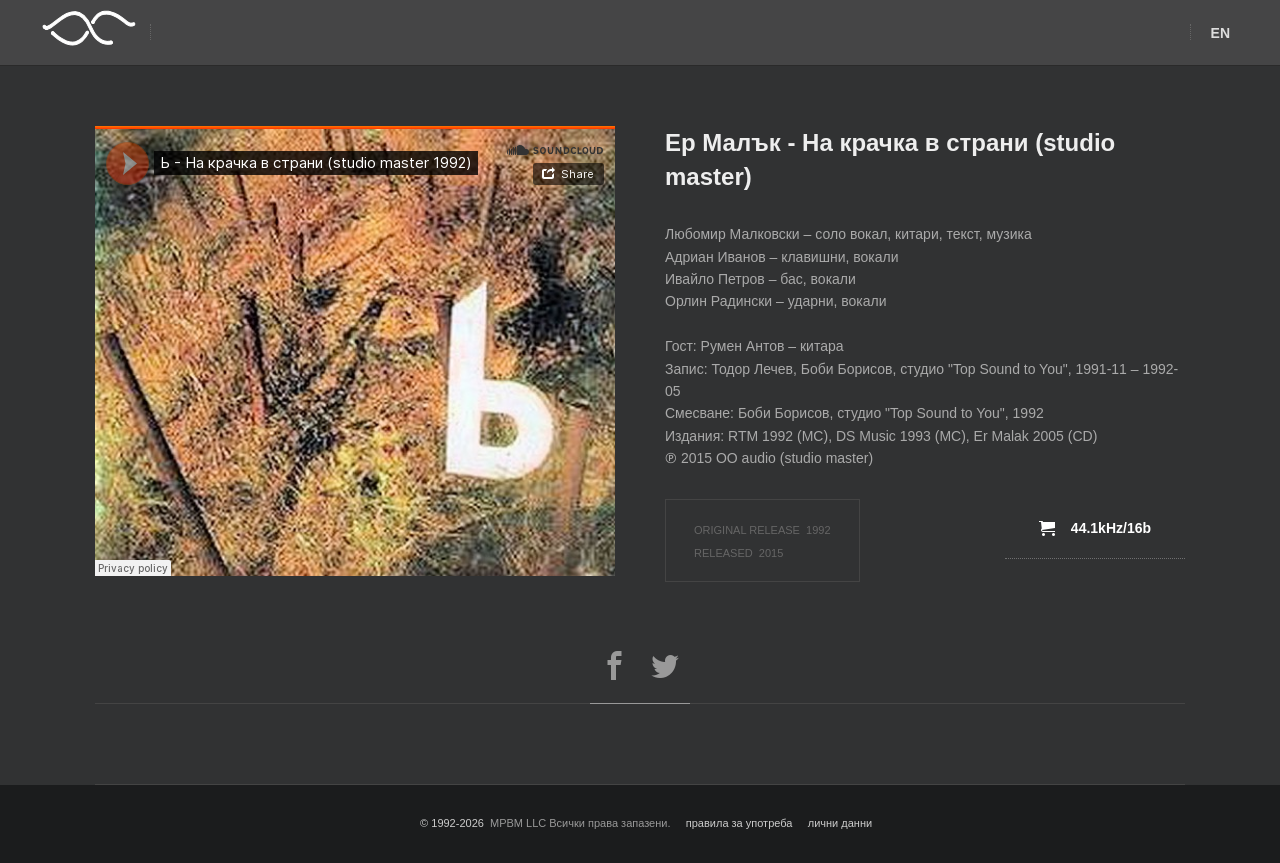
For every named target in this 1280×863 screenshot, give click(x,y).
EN (1220, 33)
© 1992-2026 (452, 823)
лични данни (840, 823)
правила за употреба (739, 823)
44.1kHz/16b (1095, 528)
